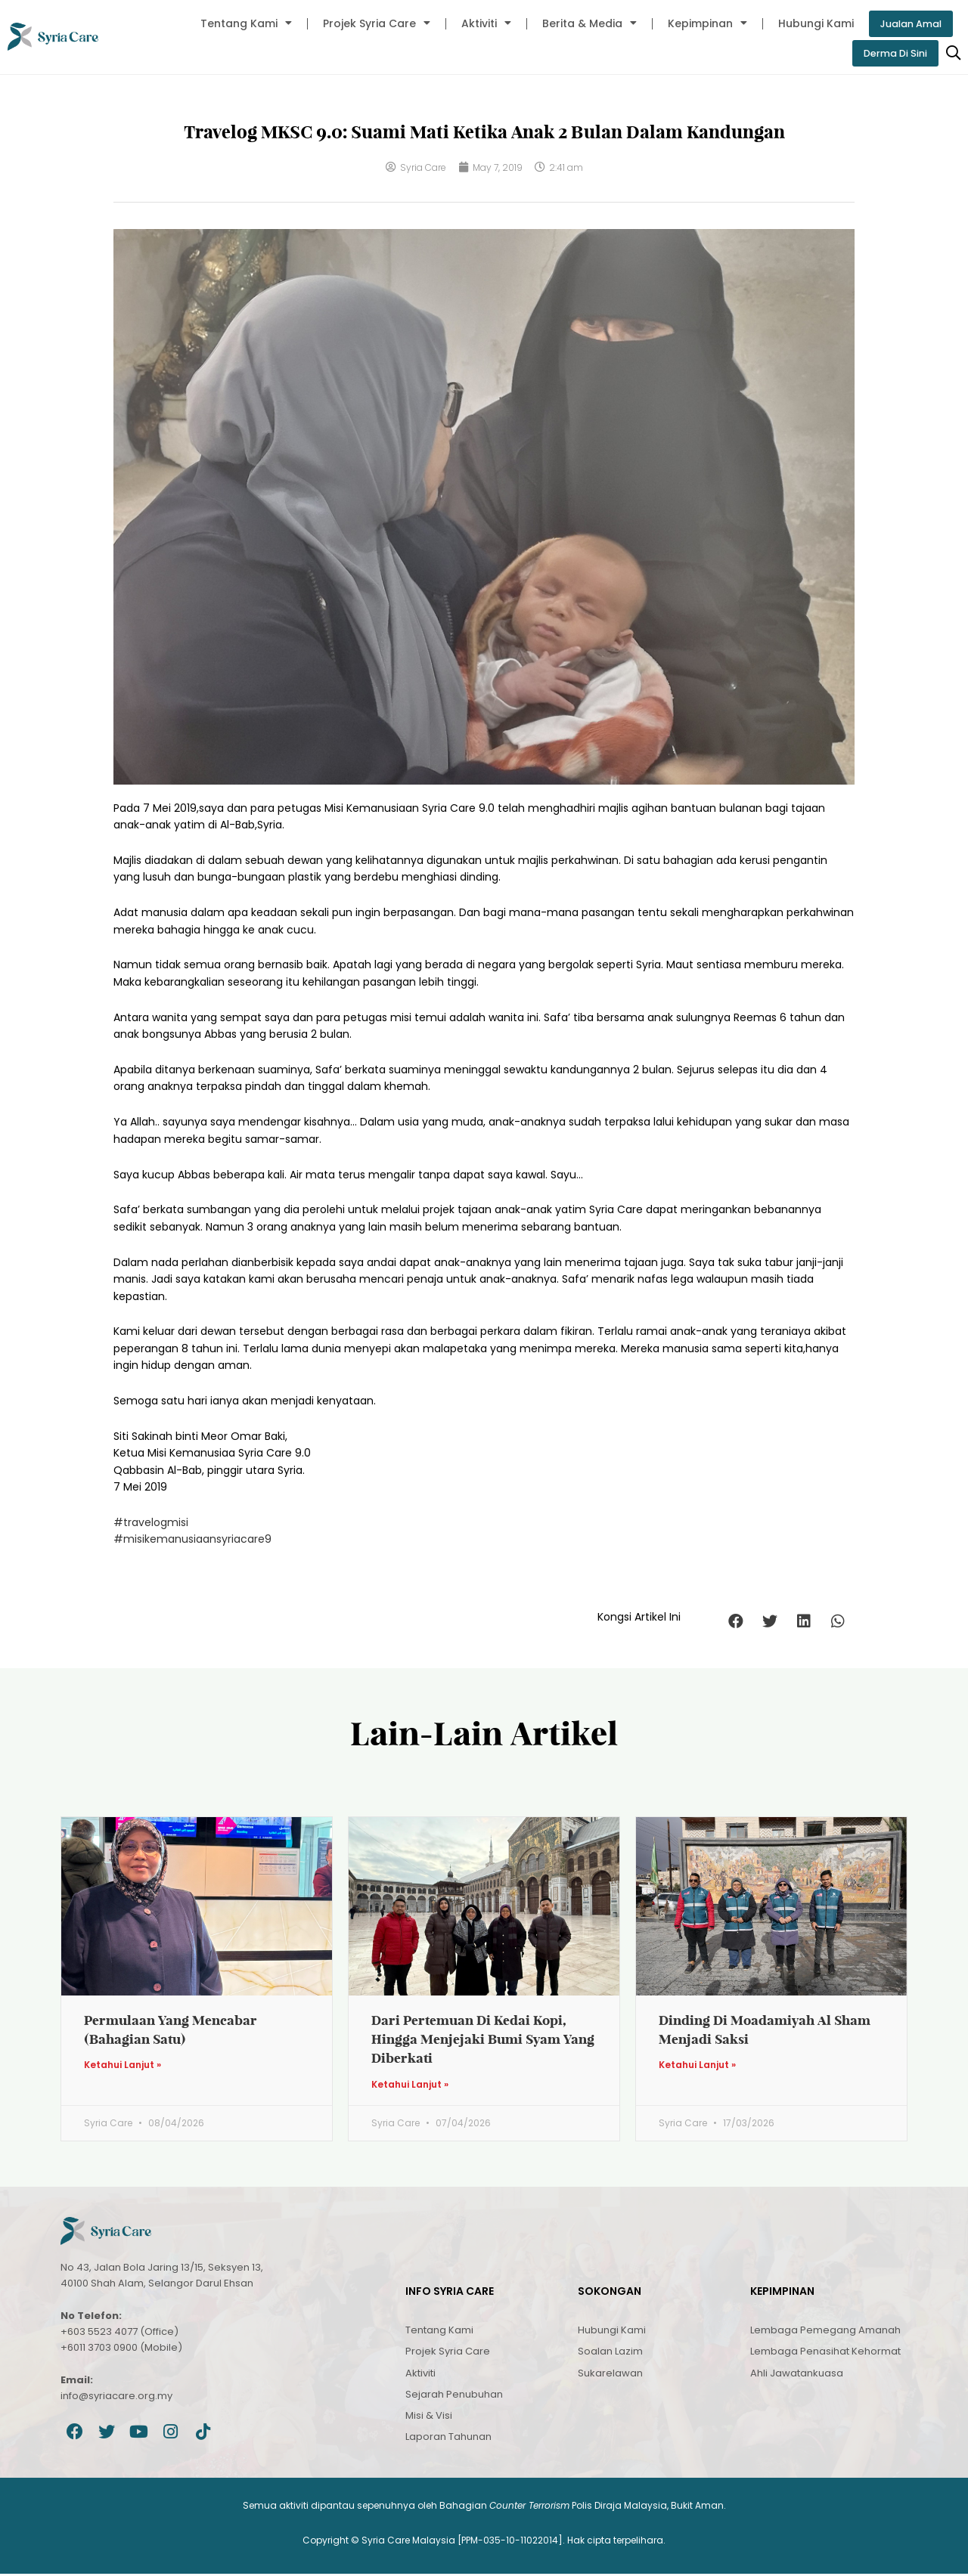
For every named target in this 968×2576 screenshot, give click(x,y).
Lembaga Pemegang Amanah (825, 2332)
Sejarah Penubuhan (454, 2396)
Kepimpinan (699, 23)
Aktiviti (478, 23)
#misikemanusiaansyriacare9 (192, 1540)
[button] (735, 1622)
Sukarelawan (610, 2374)
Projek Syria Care (368, 23)
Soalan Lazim (610, 2353)
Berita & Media (581, 23)
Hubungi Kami (807, 23)
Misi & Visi (428, 2417)
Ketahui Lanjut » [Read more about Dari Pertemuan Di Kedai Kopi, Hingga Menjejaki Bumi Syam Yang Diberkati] (409, 2086)
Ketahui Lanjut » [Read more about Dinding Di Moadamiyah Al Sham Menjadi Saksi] (697, 2067)
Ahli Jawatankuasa (796, 2374)
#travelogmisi (150, 1523)
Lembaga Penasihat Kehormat (825, 2353)
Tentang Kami (238, 23)
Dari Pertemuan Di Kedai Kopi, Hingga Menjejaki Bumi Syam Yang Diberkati (482, 2040)
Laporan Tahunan (448, 2439)
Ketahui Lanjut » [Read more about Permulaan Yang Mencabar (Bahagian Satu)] (122, 2067)
